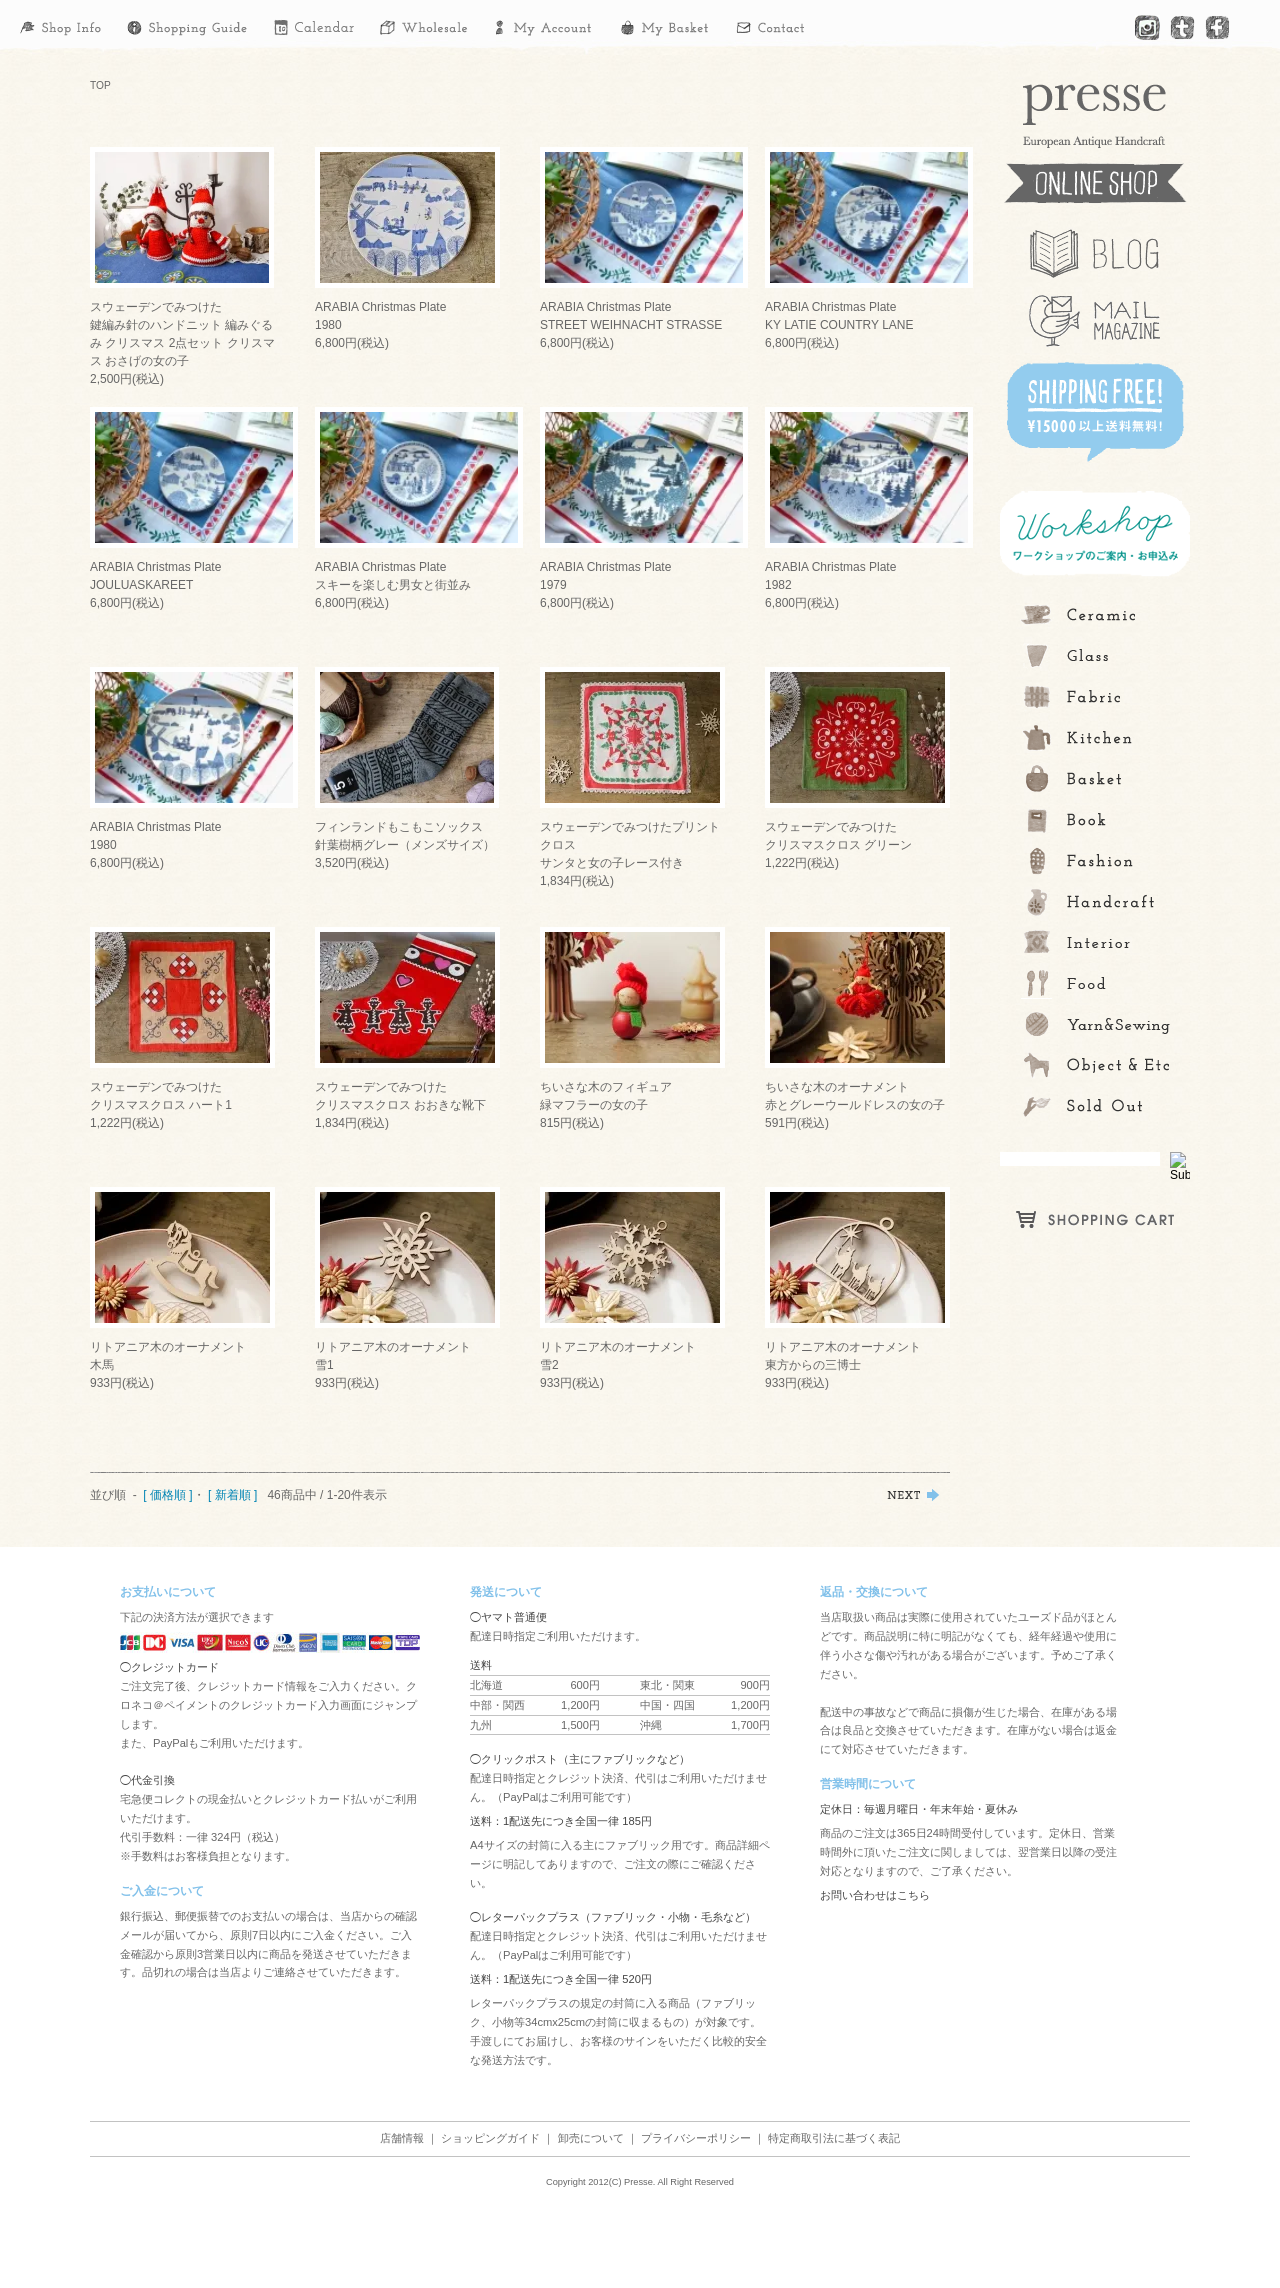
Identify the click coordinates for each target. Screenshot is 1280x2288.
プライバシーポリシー (696, 2138)
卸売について (591, 2138)
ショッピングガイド (490, 2138)
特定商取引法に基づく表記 (834, 2138)
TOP (100, 85)
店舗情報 (402, 2138)
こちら (913, 1895)
